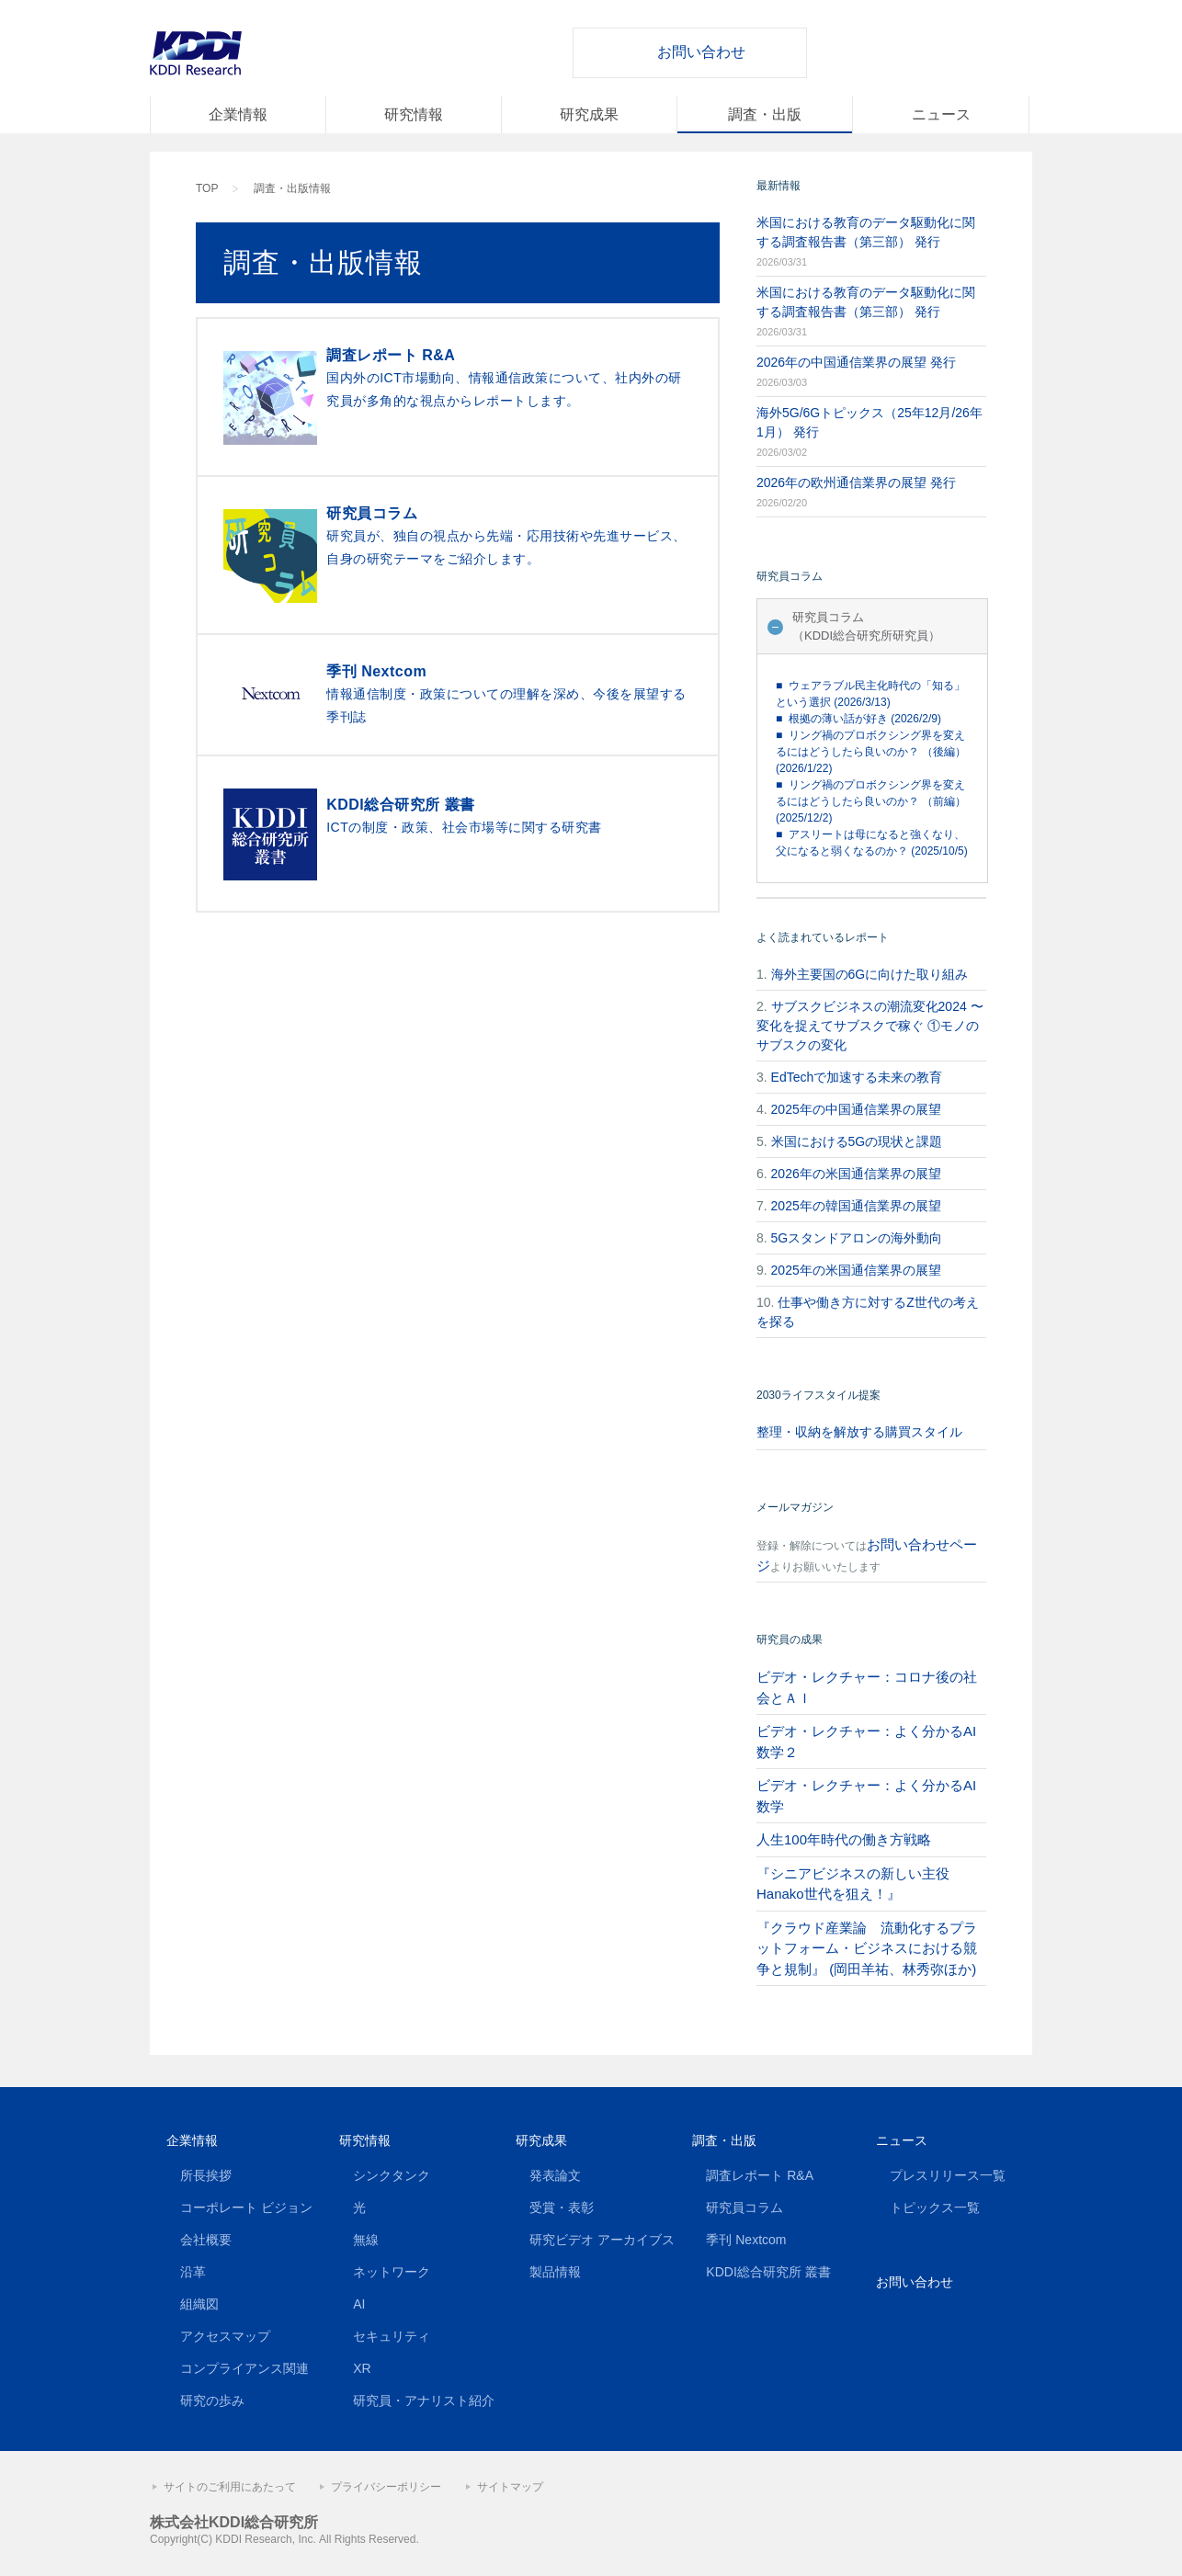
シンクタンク (391, 2175)
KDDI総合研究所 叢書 (768, 2271)
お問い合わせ (701, 52)
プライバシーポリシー (386, 2486)
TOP (207, 188)
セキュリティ (391, 2336)
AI (359, 2304)
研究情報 (413, 114)
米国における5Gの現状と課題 (857, 1141)
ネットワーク (391, 2271)
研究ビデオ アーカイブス (602, 2239)
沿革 (193, 2271)
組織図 (199, 2304)
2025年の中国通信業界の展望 (856, 1109)
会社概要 (206, 2239)
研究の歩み (212, 2400)
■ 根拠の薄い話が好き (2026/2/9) (858, 718)
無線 (366, 2239)
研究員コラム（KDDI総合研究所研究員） (866, 626)
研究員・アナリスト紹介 (423, 2400)
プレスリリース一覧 (948, 2175)
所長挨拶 (206, 2175)
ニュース (941, 114)
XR (361, 2368)
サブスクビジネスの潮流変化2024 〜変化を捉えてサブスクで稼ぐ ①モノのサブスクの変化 (869, 1025)
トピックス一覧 (935, 2207)
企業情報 (238, 114)
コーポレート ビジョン (246, 2207)
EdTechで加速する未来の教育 (857, 1077)
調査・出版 (764, 114)
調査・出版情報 (292, 188)
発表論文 (555, 2175)
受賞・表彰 (561, 2207)
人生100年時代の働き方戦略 (843, 1839)
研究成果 (589, 114)
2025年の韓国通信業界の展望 (856, 1205)
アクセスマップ (225, 2336)
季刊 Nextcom (746, 2239)
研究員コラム (744, 2207)
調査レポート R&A (759, 2175)
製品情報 (555, 2271)
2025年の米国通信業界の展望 (856, 1270)
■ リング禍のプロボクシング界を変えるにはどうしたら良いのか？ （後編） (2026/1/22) (871, 752)
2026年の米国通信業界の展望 (856, 1173)
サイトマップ (510, 2486)
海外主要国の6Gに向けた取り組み (870, 974)
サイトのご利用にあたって (230, 2486)
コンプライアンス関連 (244, 2368)
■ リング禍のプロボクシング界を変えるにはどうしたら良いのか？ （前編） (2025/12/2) (871, 801)
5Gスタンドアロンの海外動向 (857, 1238)
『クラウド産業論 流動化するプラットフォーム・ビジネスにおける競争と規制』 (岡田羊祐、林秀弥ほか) (866, 1948)
